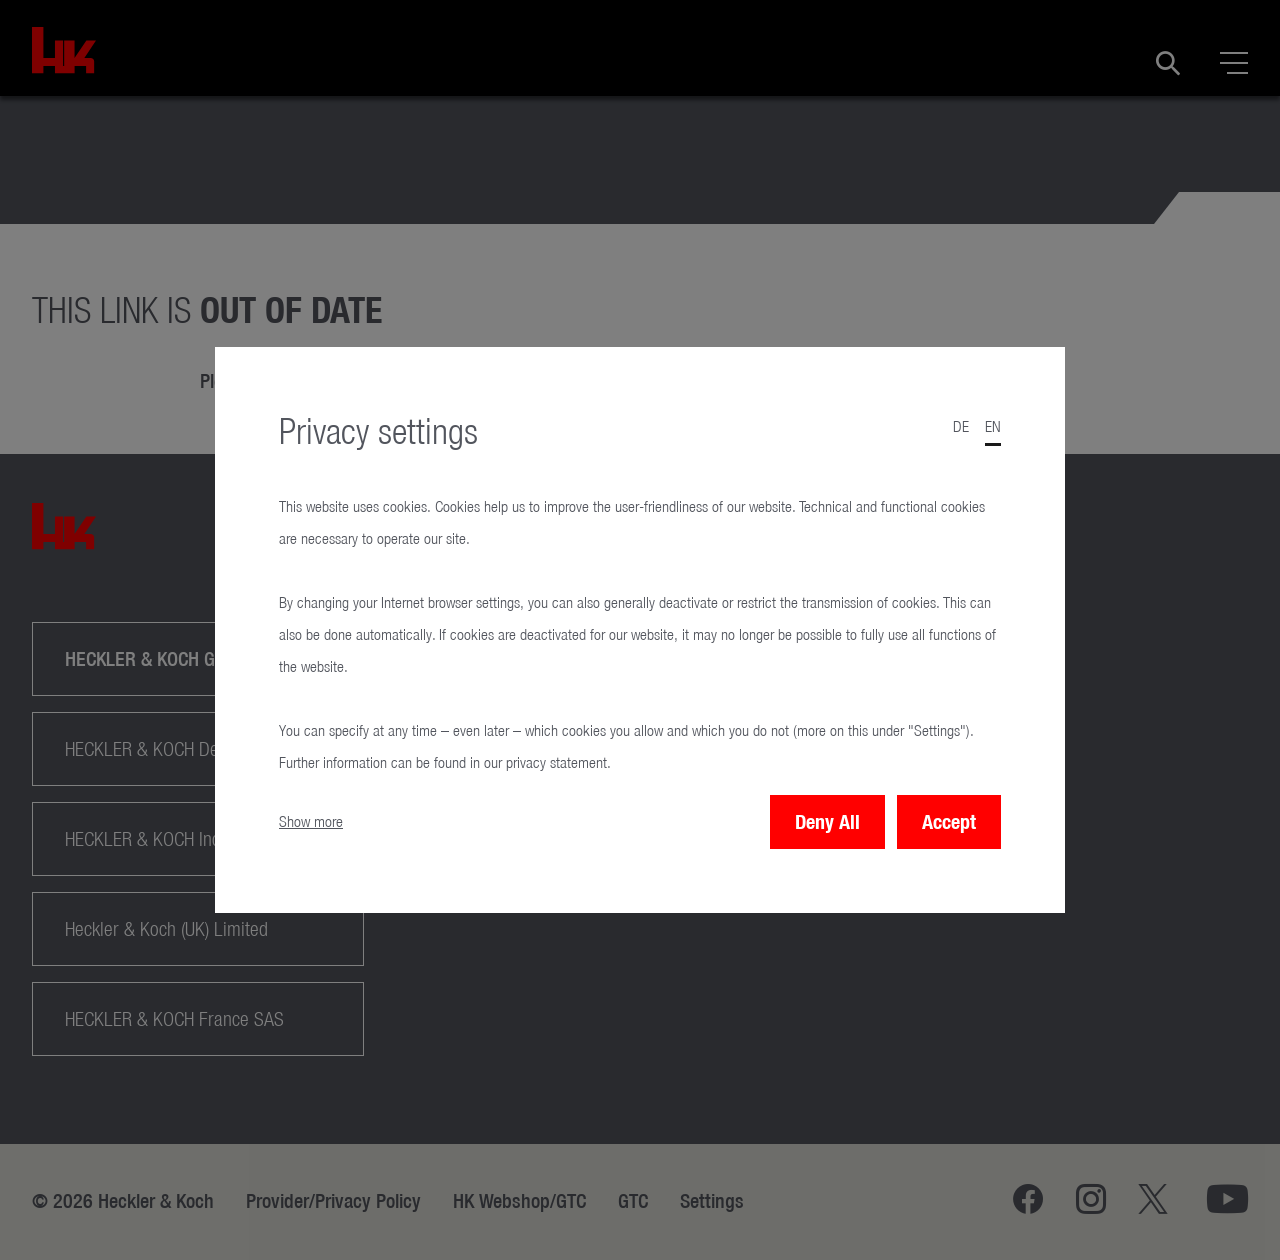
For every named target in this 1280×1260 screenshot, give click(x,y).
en (993, 426)
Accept (949, 821)
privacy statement (556, 762)
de (961, 426)
